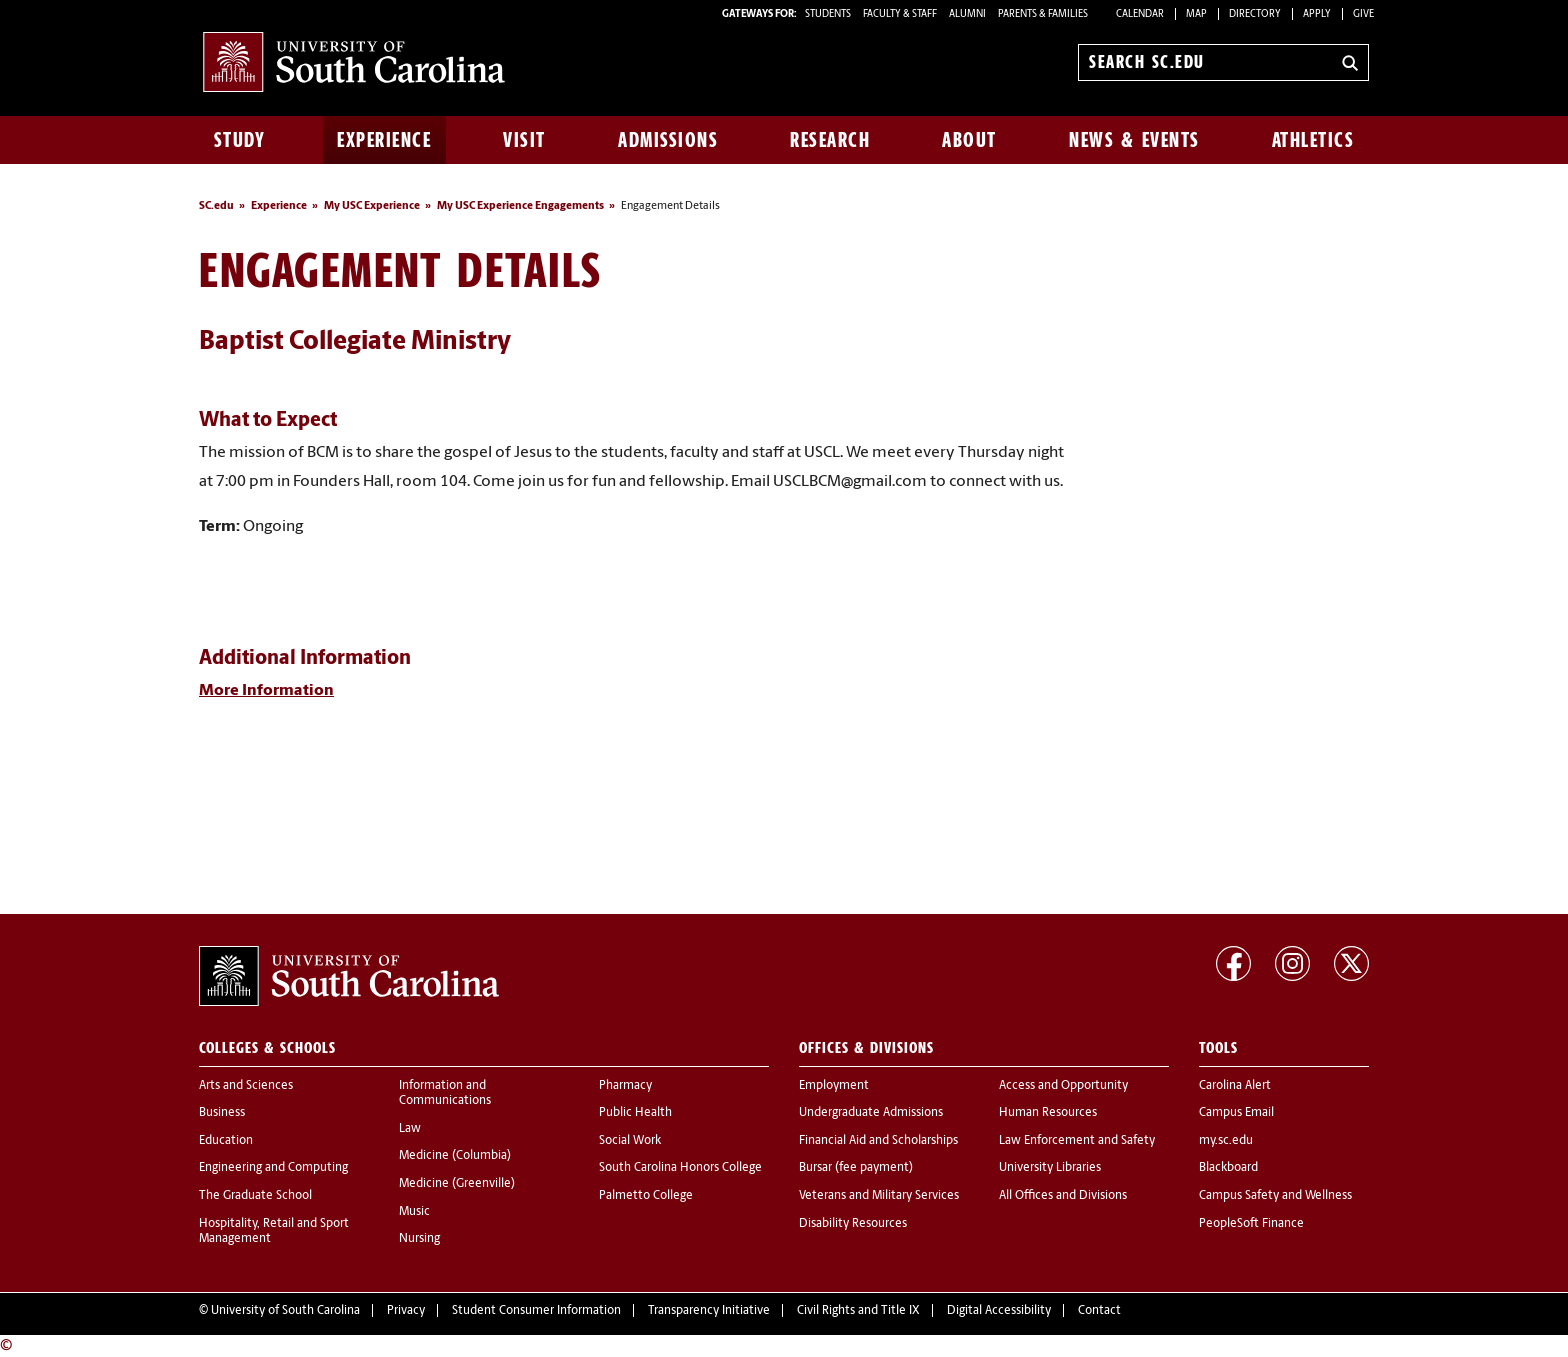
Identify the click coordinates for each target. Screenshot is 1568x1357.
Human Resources (1048, 1113)
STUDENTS (829, 14)
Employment (834, 1086)
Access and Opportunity (1063, 1086)
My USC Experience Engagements (520, 206)
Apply (1317, 14)
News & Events (1134, 140)
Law (410, 1129)
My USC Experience (372, 206)
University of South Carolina (285, 1311)
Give (1363, 14)
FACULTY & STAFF (900, 14)
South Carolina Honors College (680, 1168)
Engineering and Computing (273, 1168)
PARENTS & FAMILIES (1043, 14)
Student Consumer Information (536, 1311)
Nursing (419, 1239)
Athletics (1313, 140)
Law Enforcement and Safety (1077, 1141)
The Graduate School (255, 1196)
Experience (384, 140)
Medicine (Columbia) (455, 1156)
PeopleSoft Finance (1251, 1224)
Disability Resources (853, 1224)
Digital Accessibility (999, 1311)
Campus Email (1236, 1113)
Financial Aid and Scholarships (878, 1141)
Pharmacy (625, 1086)
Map (1196, 14)
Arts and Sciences (246, 1086)
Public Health (635, 1113)
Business (222, 1113)
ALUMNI (967, 14)
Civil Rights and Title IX (858, 1311)
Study (240, 140)
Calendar (1140, 14)
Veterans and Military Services (879, 1196)
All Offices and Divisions (1063, 1196)
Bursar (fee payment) (856, 1168)
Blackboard (1228, 1168)
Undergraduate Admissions (871, 1113)
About (969, 140)
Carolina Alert (1235, 1086)
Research (830, 140)
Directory (1255, 14)
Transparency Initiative (709, 1311)
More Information (266, 691)
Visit (524, 140)
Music (414, 1212)
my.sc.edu (1226, 1141)
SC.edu (216, 206)
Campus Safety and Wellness (1275, 1196)
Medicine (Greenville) (457, 1184)
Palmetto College (646, 1196)
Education (226, 1141)
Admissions (668, 140)
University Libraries (1050, 1168)
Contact (1099, 1311)
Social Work (630, 1141)
